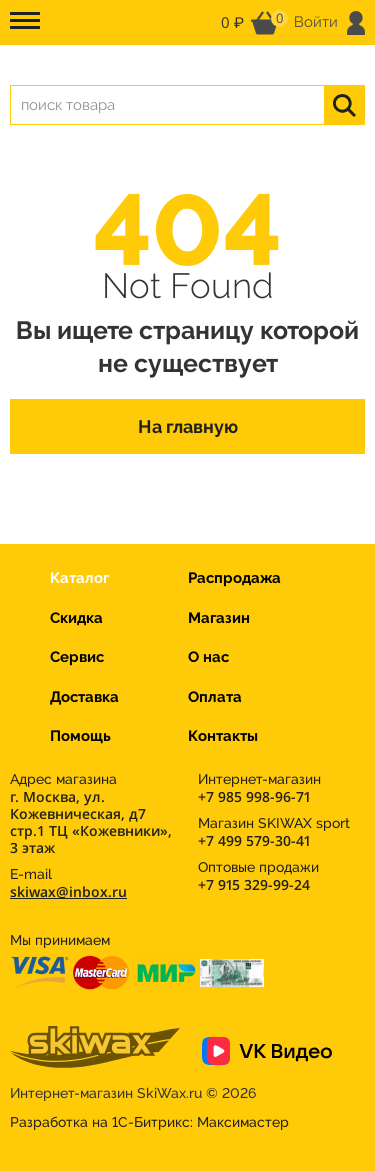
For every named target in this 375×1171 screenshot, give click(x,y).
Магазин (219, 618)
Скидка (76, 618)
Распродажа (234, 578)
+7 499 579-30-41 (254, 840)
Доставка (84, 697)
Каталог (79, 578)
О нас (208, 657)
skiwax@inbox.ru (68, 891)
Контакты (223, 736)
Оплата (215, 697)
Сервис (77, 657)
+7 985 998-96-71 (254, 796)
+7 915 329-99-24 (254, 884)
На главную (188, 426)
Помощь (80, 736)
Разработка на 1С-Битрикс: (149, 1122)
